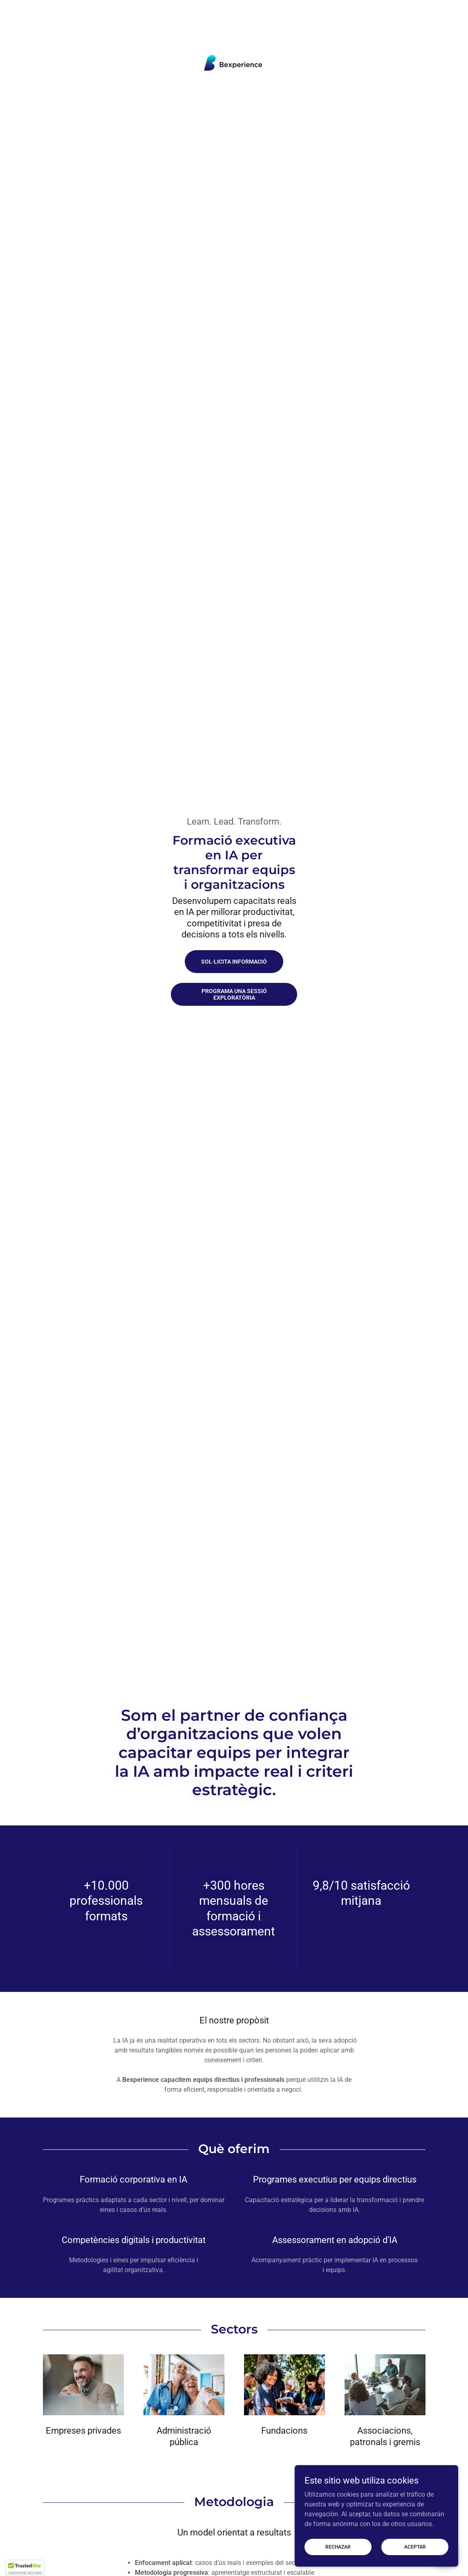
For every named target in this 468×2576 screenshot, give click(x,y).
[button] (25, 2568)
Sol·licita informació (234, 961)
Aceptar (415, 2546)
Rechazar (338, 2546)
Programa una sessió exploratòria (234, 994)
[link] (234, 63)
